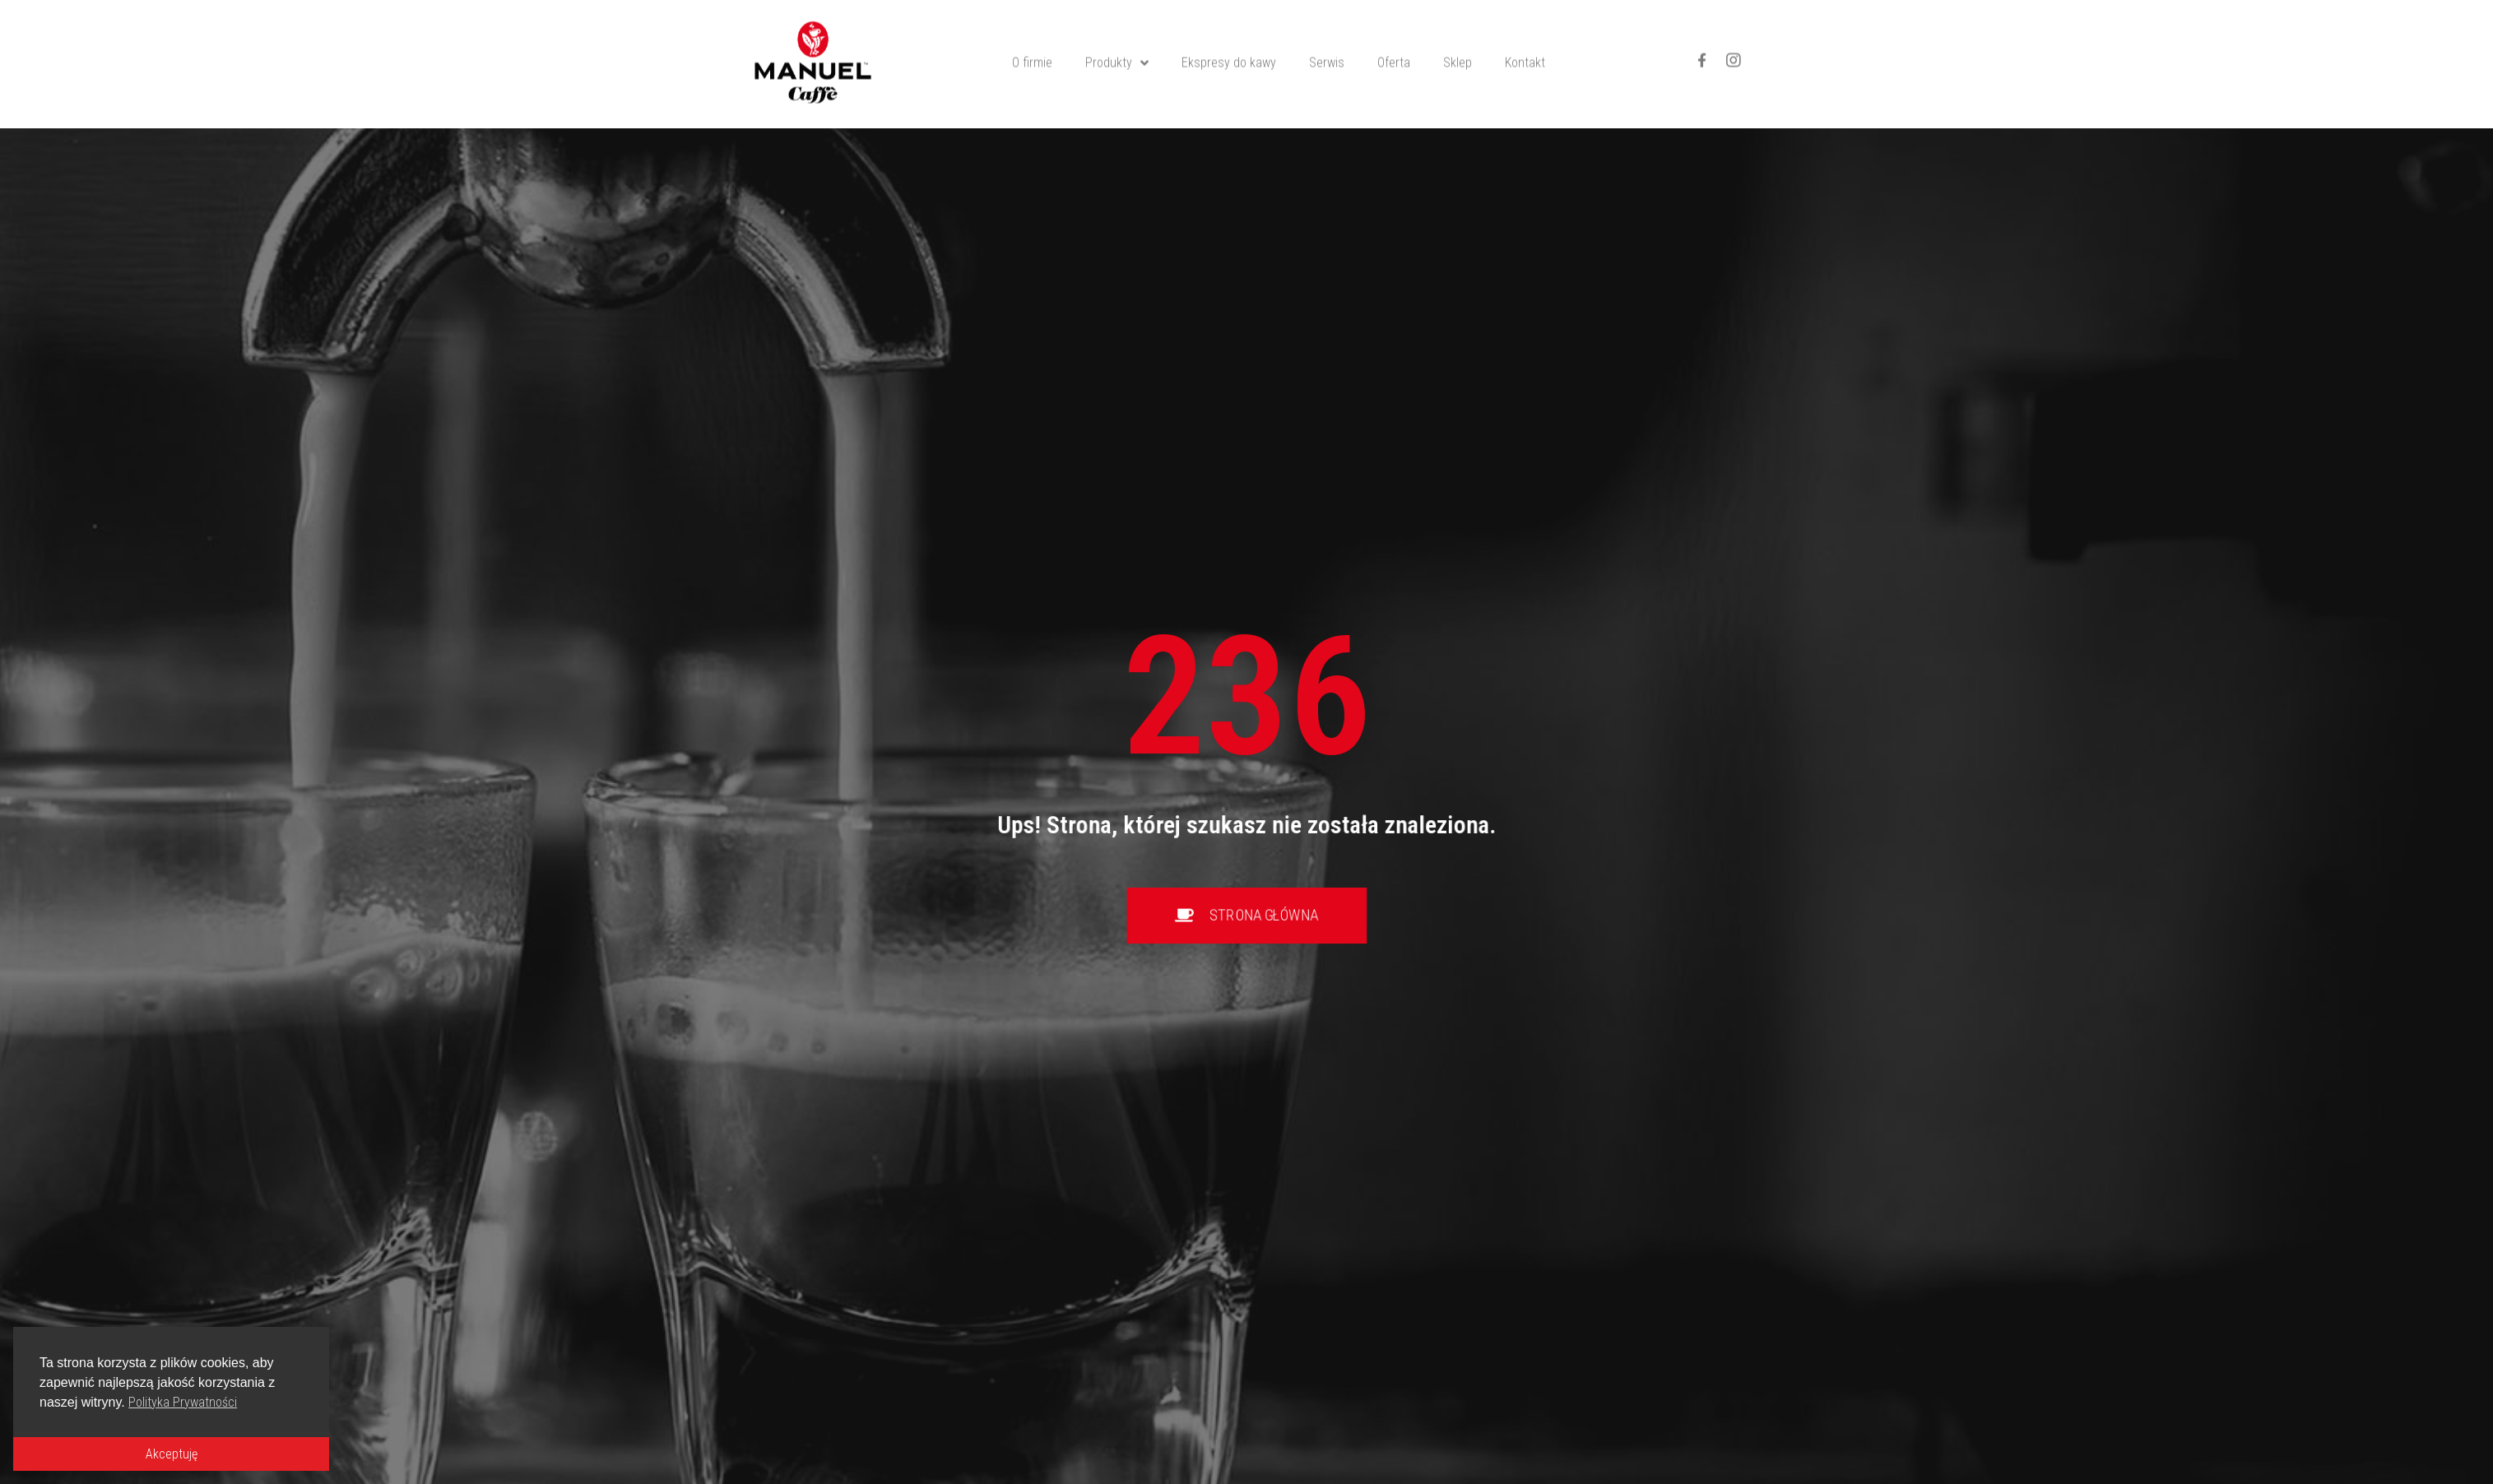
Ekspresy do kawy (1229, 38)
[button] (1247, 915)
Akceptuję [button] (171, 1454)
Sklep (1457, 38)
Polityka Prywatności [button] (182, 1402)
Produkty (1117, 38)
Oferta (1393, 38)
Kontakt (1525, 38)
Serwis (1326, 38)
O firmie (1032, 38)
